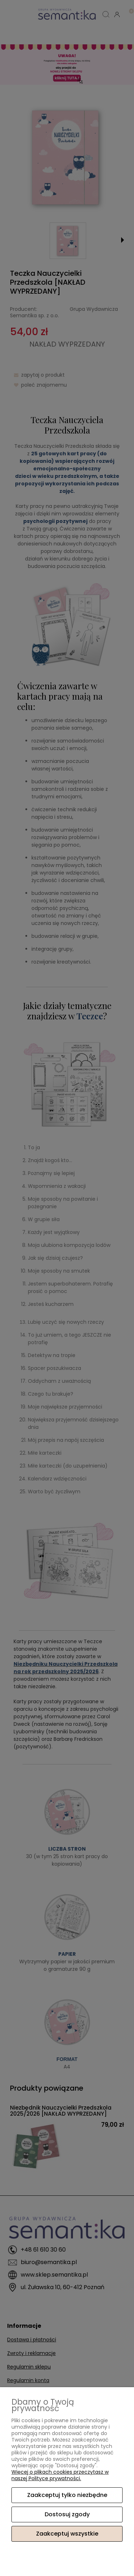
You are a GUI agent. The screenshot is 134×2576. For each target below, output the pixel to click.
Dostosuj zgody (67, 2514)
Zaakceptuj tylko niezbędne (67, 2495)
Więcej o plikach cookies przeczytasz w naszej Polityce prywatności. (60, 2475)
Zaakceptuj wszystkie (67, 2534)
